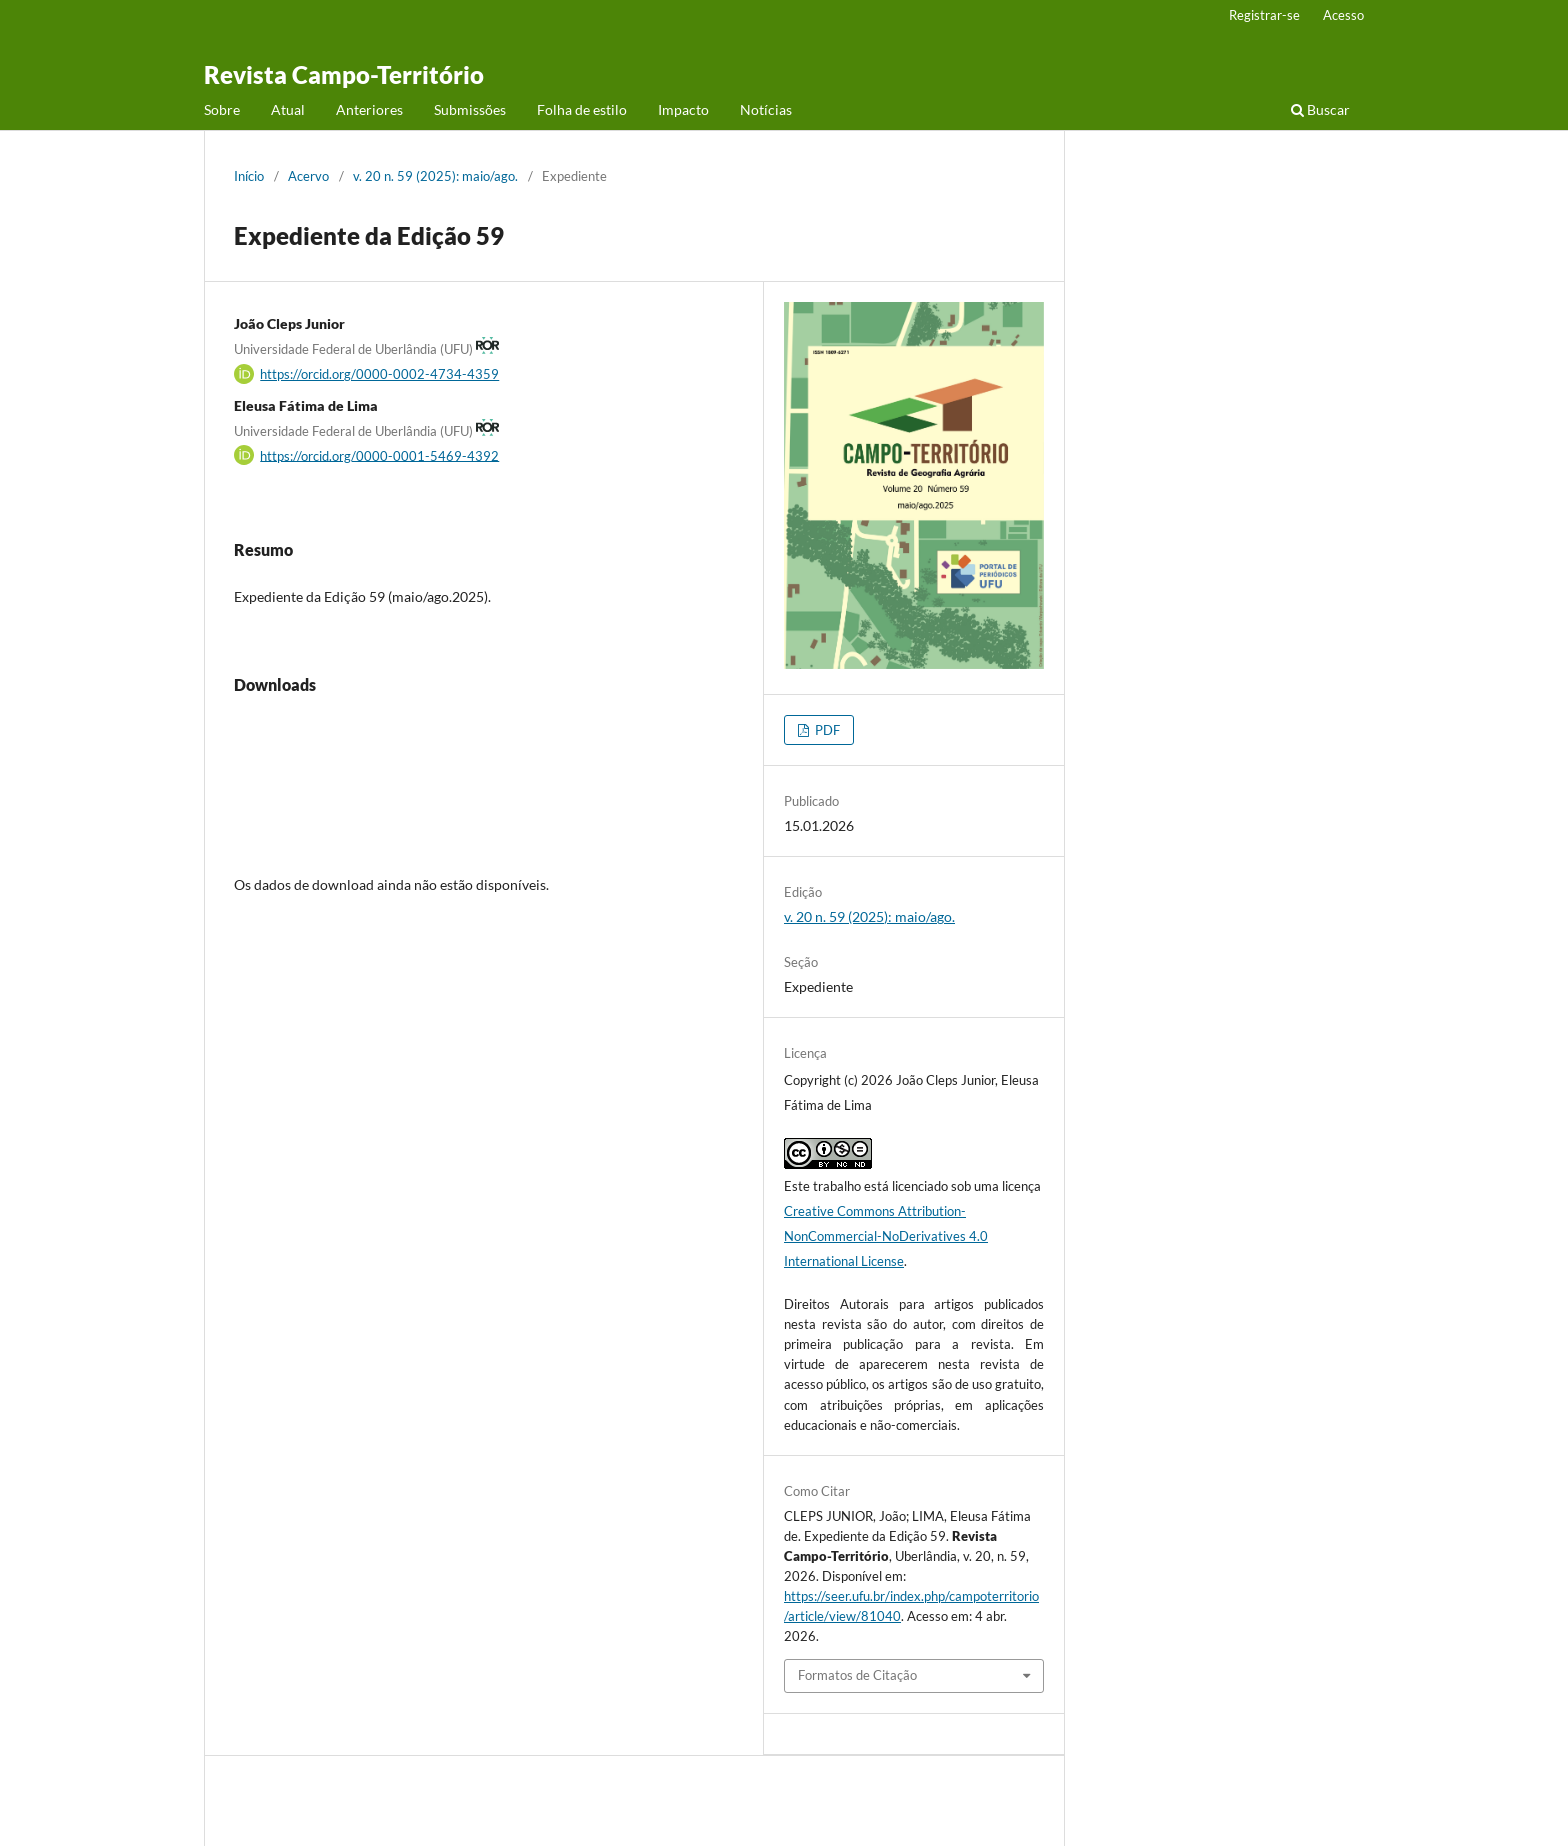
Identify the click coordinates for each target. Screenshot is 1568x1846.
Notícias (766, 109)
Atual (288, 109)
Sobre (222, 109)
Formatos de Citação (857, 1675)
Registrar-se (1264, 15)
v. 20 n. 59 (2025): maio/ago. (435, 176)
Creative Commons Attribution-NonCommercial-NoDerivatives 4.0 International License (886, 1236)
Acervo (308, 176)
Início (249, 176)
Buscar (1320, 109)
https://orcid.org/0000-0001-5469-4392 (379, 455)
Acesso (1343, 15)
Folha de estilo (582, 109)
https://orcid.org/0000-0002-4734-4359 (379, 374)
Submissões (470, 109)
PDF (826, 730)
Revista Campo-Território (344, 74)
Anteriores (369, 109)
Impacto (683, 109)
